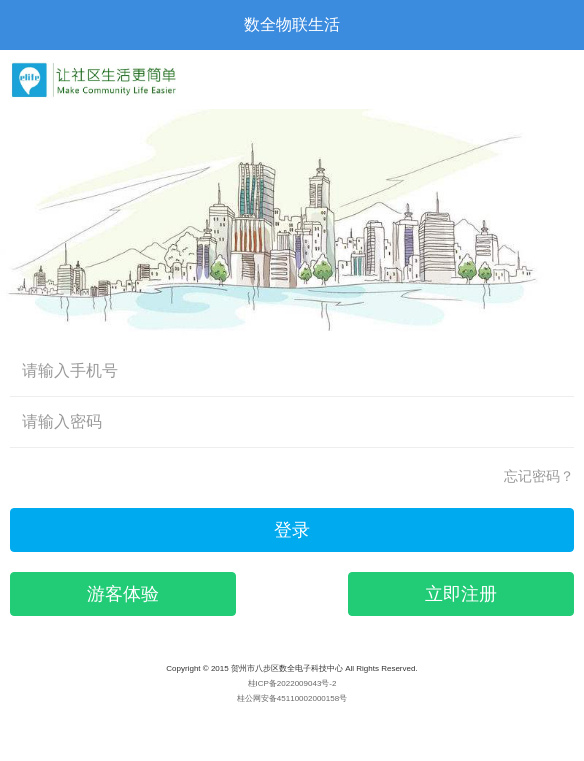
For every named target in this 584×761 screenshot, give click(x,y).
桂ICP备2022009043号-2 (292, 683)
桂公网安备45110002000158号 (292, 698)
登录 (292, 530)
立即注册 (461, 594)
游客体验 (123, 594)
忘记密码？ (539, 476)
